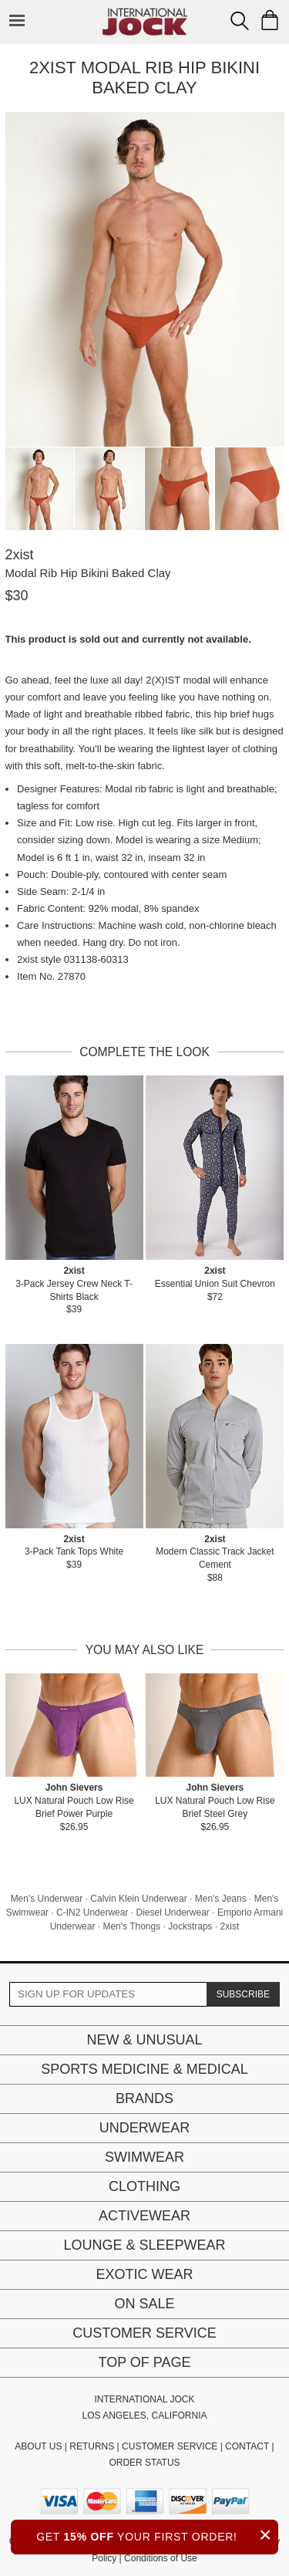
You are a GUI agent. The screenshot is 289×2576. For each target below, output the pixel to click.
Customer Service (144, 2333)
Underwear (144, 2127)
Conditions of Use (160, 2558)
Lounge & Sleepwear (144, 2245)
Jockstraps (190, 1926)
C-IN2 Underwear (92, 1912)
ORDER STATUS (144, 2462)
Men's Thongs (131, 1926)
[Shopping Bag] (270, 20)
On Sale (144, 2303)
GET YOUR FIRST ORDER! (157, 2535)
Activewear (144, 2215)
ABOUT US (38, 2446)
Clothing (144, 2186)
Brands (144, 2098)
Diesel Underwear (172, 1912)
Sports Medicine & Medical (144, 2069)
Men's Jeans (221, 1898)
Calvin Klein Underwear (138, 1898)
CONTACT (247, 2446)
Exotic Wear (144, 2274)
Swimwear (144, 2157)
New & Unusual (144, 2040)
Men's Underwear (47, 1898)
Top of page (144, 2362)
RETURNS (91, 2446)
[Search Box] (239, 21)
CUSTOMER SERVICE (169, 2446)
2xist (230, 1926)
